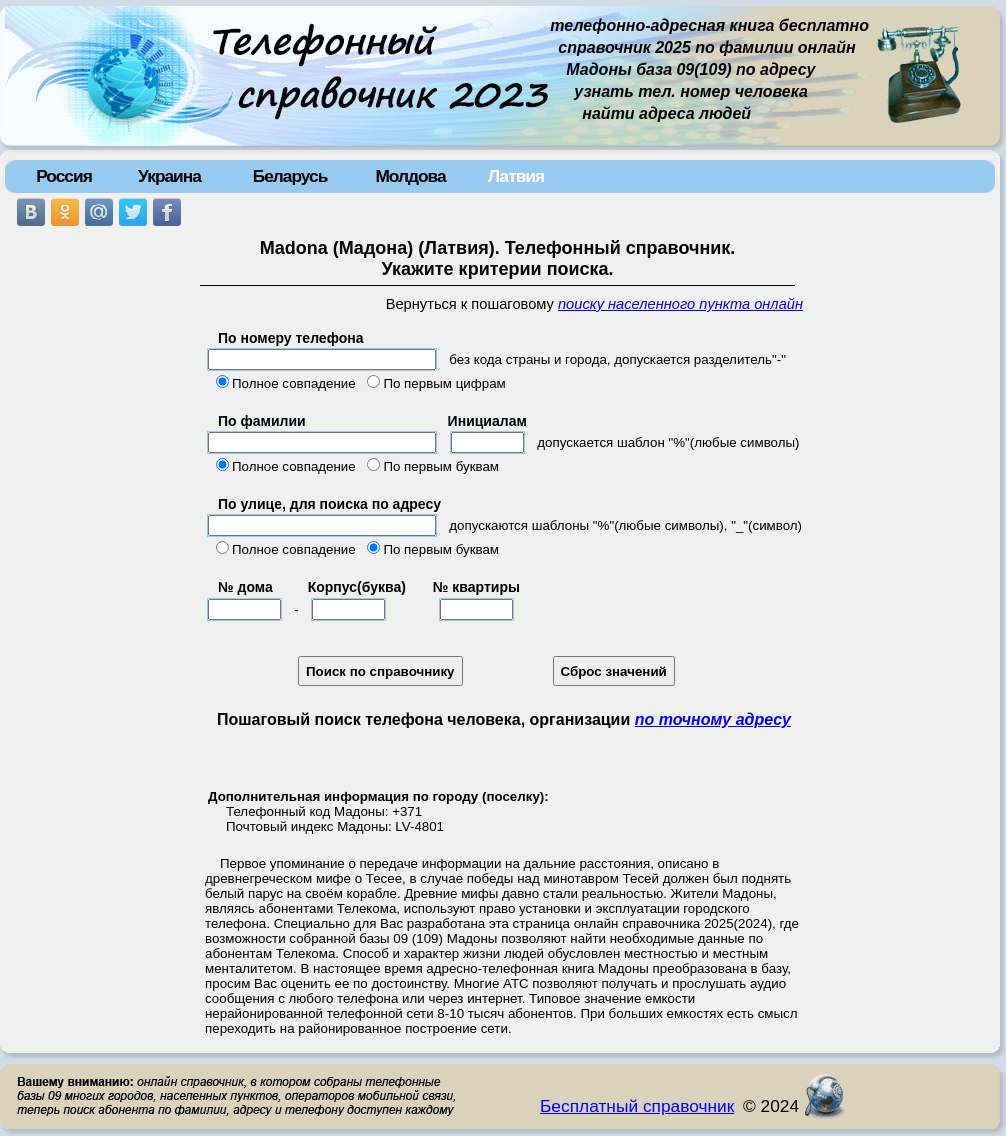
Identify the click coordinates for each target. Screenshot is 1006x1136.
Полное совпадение (294, 383)
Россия (64, 176)
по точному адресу (713, 719)
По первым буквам (441, 466)
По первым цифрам (444, 383)
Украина (169, 176)
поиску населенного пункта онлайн (680, 304)
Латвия (516, 176)
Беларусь (290, 176)
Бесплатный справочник (637, 1106)
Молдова (410, 176)
